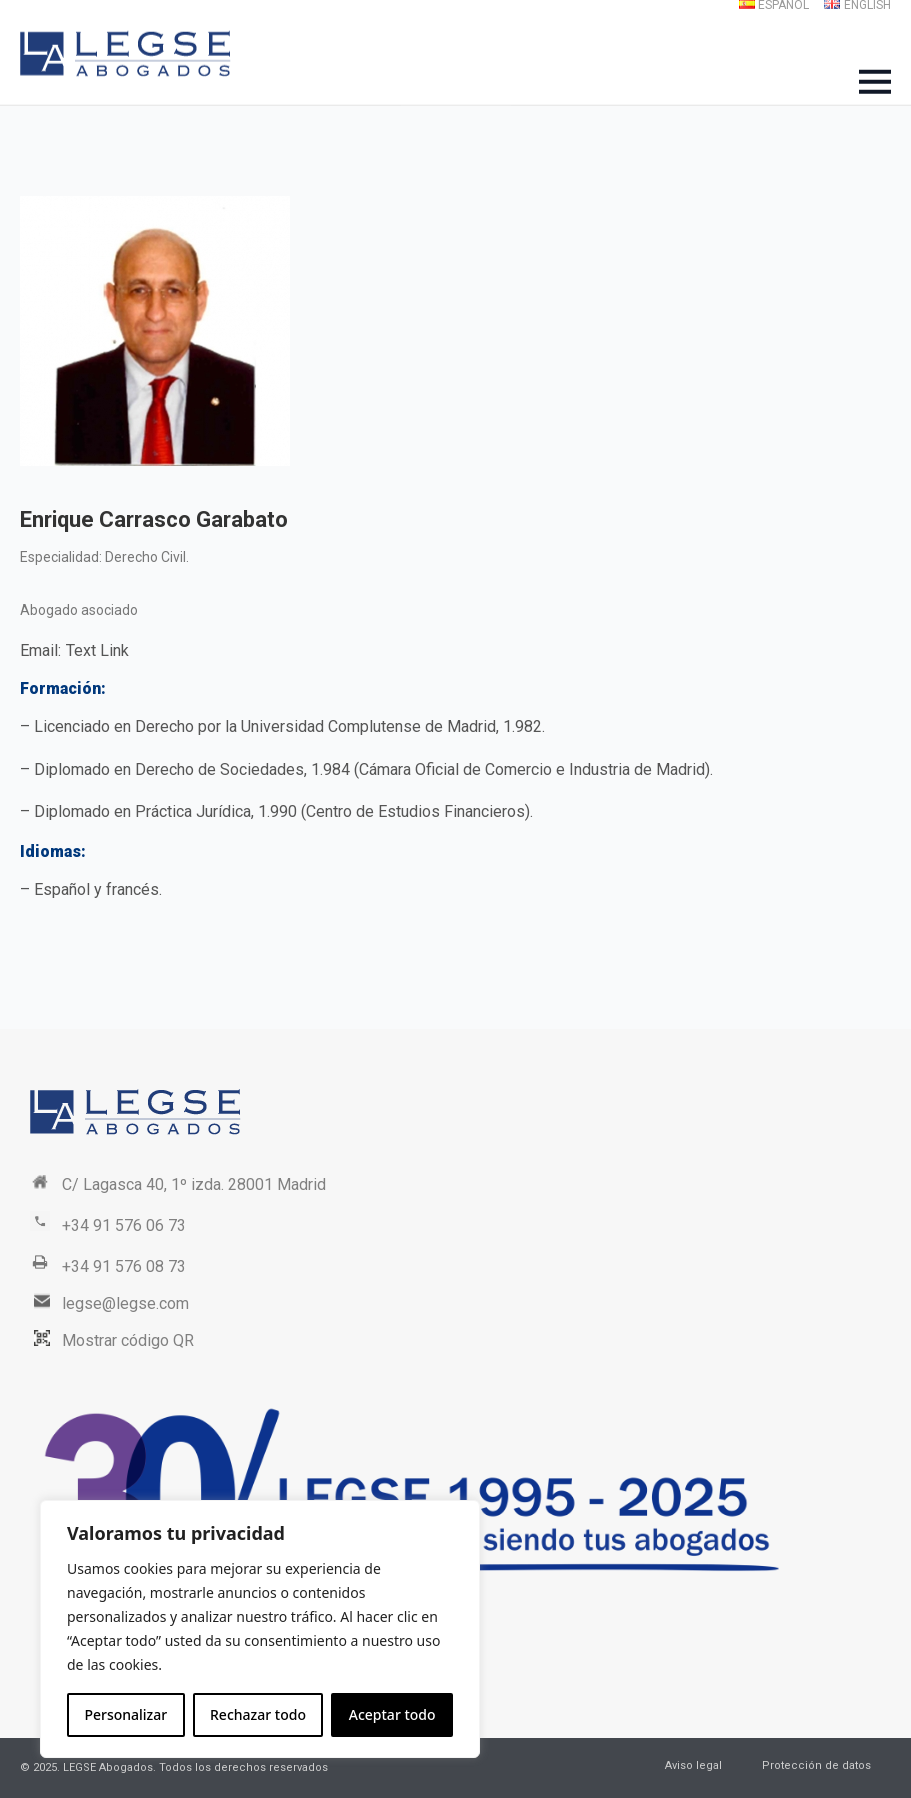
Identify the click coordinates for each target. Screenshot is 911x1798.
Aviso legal (693, 1765)
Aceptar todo (392, 1714)
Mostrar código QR (128, 1340)
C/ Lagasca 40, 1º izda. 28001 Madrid (194, 1184)
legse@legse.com (125, 1303)
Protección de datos (816, 1765)
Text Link (97, 650)
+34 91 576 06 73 (124, 1225)
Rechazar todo (258, 1714)
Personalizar (125, 1714)
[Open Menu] (875, 82)
